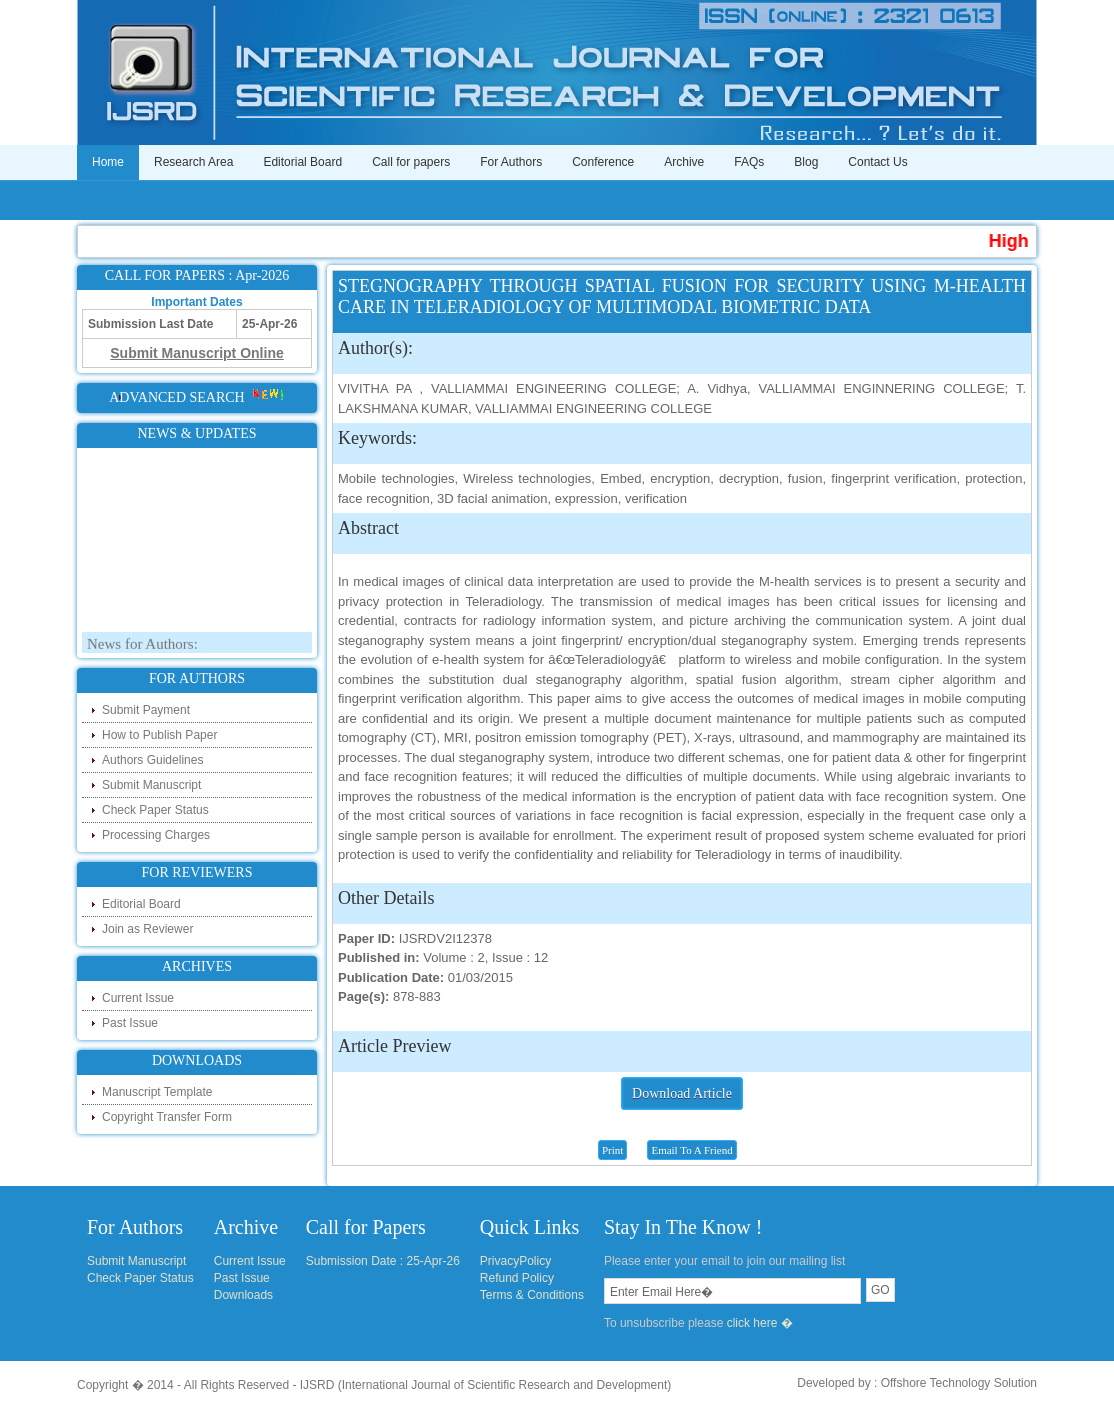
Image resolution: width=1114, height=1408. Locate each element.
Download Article (682, 1093)
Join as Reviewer (147, 929)
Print (612, 1150)
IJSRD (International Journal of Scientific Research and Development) (486, 1385)
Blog (806, 162)
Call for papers (411, 162)
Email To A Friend (691, 1150)
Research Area (193, 162)
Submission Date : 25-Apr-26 (383, 1261)
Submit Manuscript (151, 785)
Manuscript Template (157, 1092)
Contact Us (877, 162)
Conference (603, 162)
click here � (760, 1323)
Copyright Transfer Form (167, 1117)
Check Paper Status (155, 810)
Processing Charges (156, 835)
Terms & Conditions (532, 1295)
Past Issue (130, 1023)
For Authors (511, 162)
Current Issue (138, 998)
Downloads (243, 1295)
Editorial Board (302, 162)
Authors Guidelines (152, 760)
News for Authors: (142, 647)
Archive (684, 162)
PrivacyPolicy (515, 1261)
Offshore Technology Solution (959, 1383)
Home (108, 162)
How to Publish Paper (159, 735)
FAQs (749, 162)
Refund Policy (517, 1278)
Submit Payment (146, 710)
